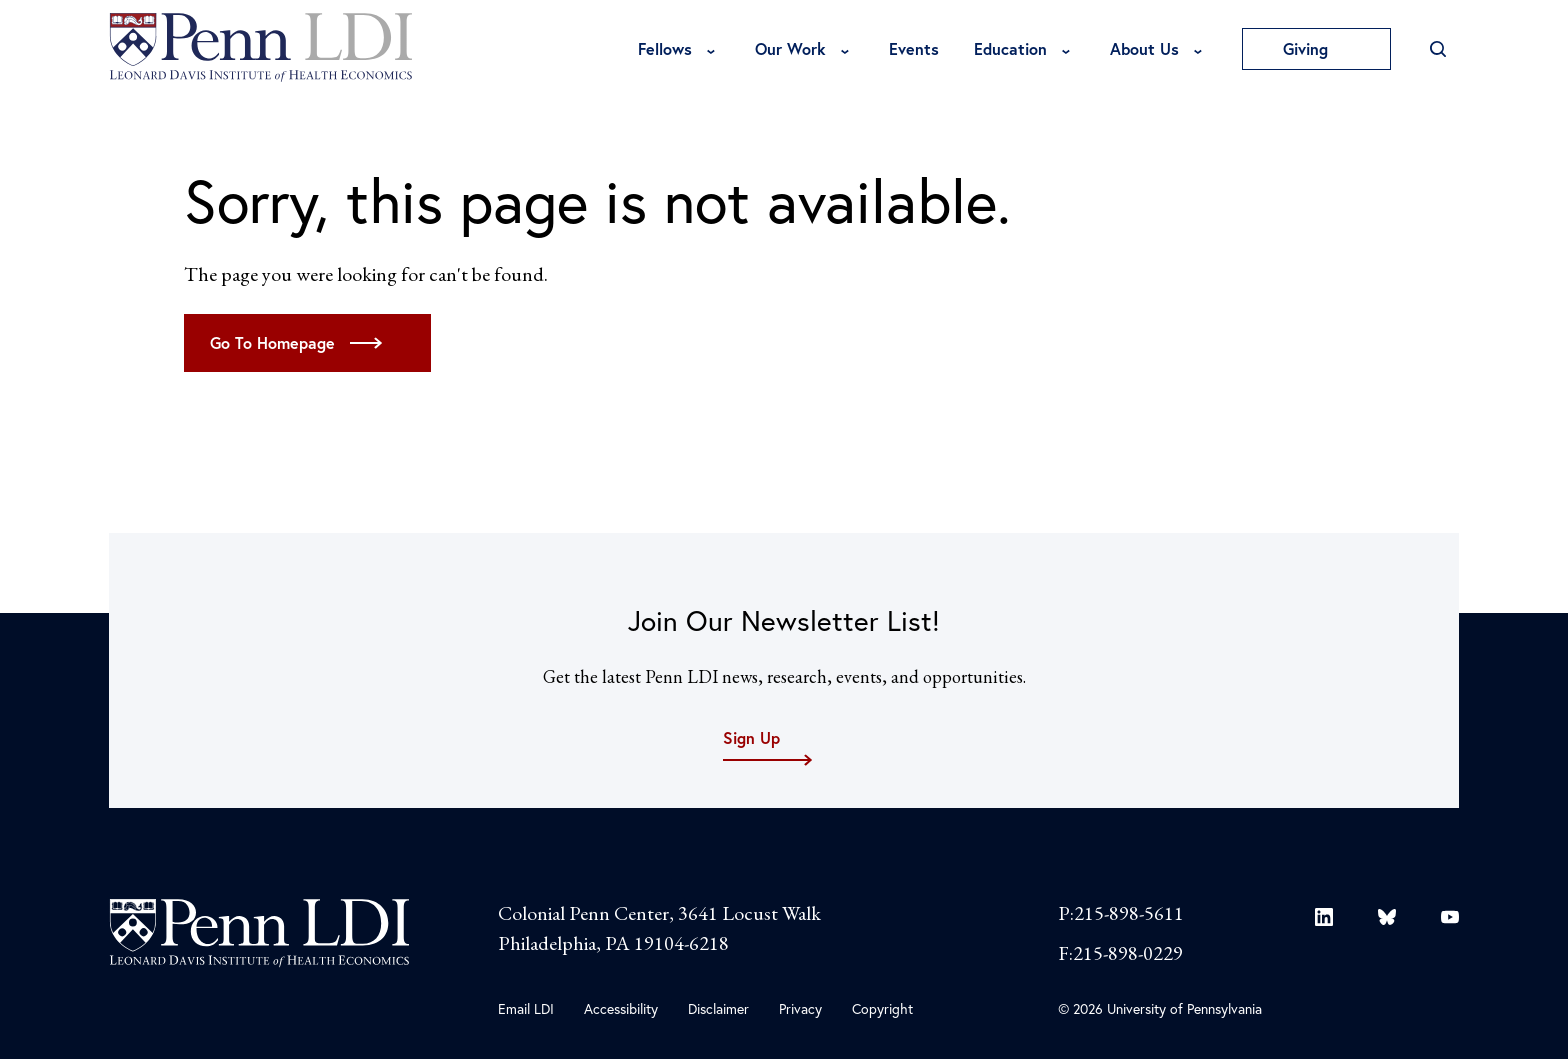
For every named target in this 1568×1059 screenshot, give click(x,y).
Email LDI (526, 1008)
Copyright (882, 1008)
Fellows (665, 48)
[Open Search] (1437, 49)
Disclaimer (718, 1008)
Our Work (790, 48)
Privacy (800, 1008)
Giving (1316, 48)
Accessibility (621, 1008)
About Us (1144, 48)
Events (914, 48)
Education (1010, 48)
